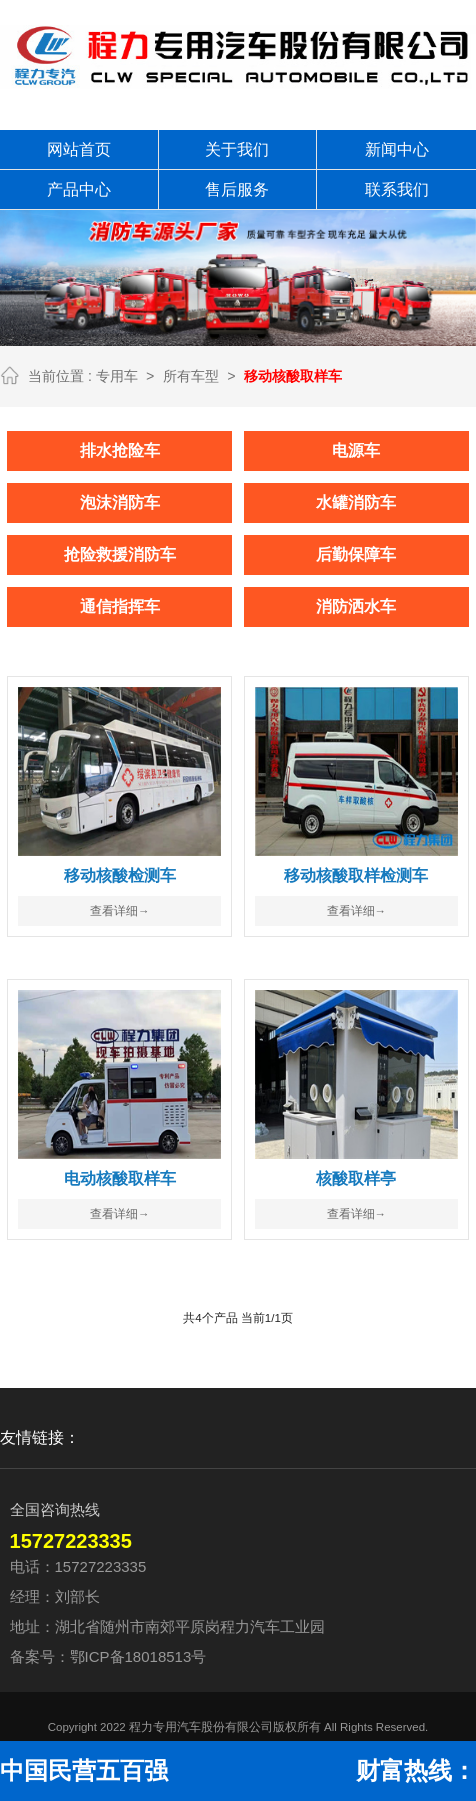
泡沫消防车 (120, 501)
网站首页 (79, 149)
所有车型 (191, 376)
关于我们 (237, 149)
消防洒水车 (356, 605)
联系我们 (397, 189)
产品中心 (79, 189)
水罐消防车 (356, 501)
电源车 (356, 449)
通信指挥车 (120, 605)
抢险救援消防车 (120, 553)
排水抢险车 (120, 449)
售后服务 (237, 189)
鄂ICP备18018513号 (138, 1655)
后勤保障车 (356, 553)
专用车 (117, 376)
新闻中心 (397, 149)
